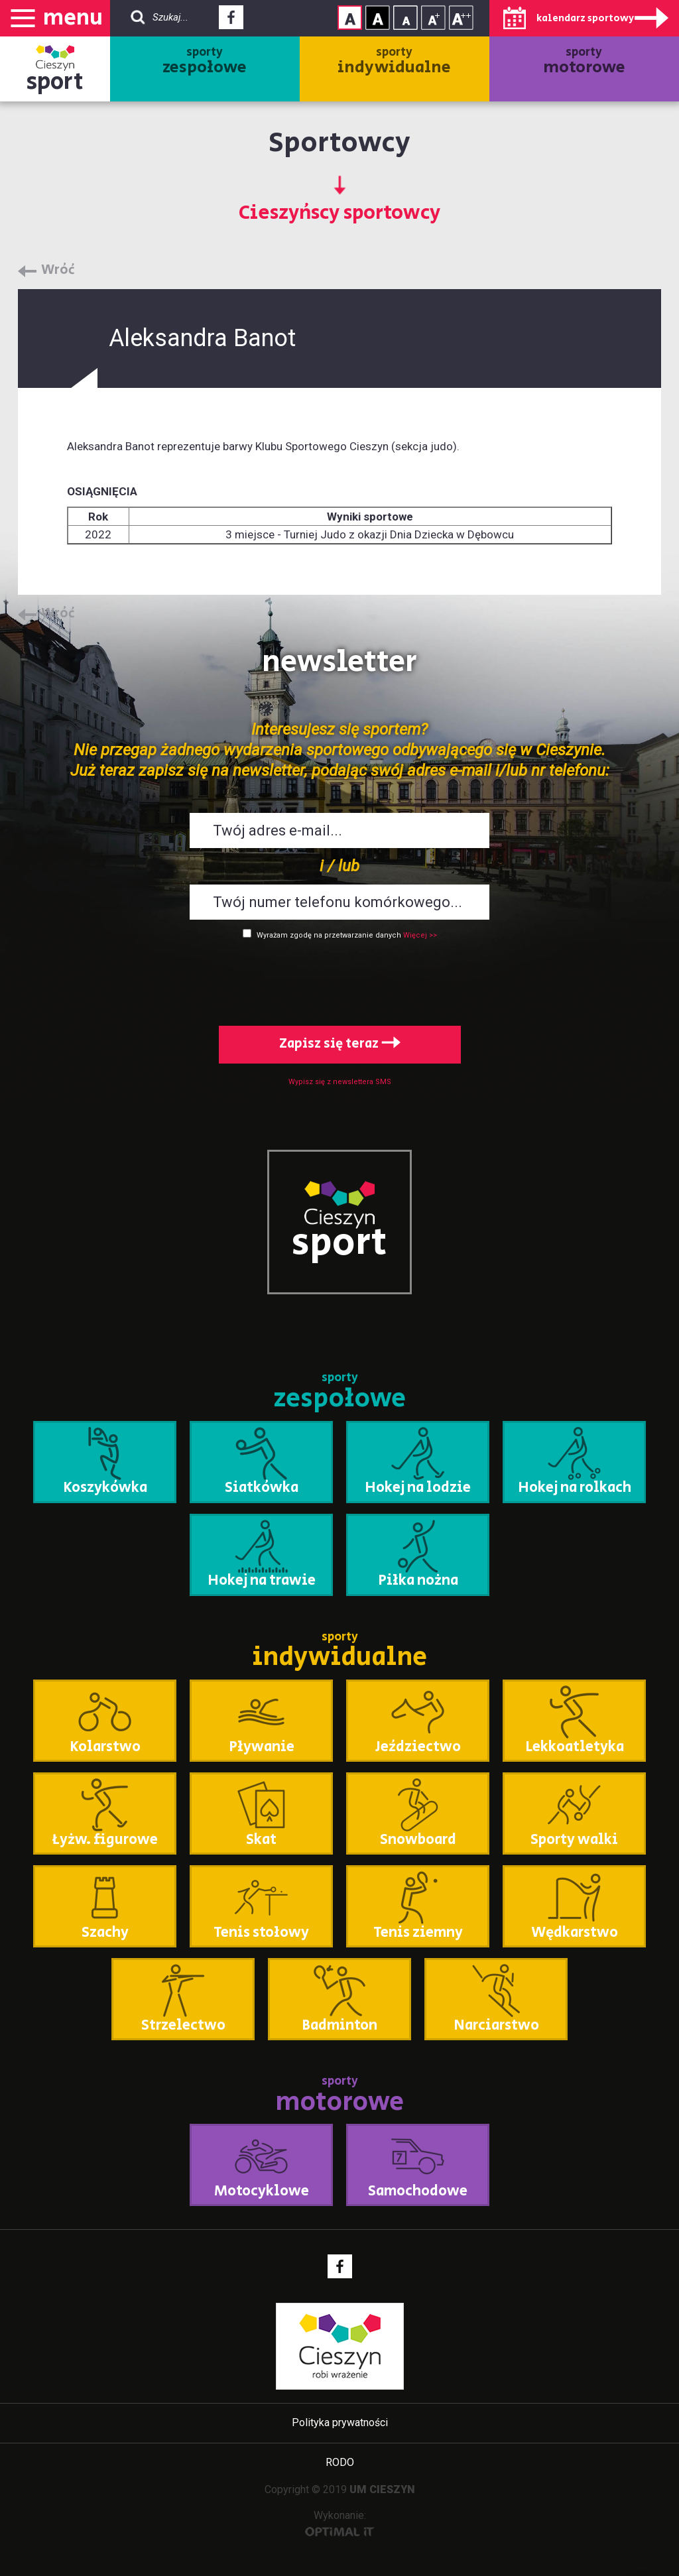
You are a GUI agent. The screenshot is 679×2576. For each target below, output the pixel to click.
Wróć (58, 270)
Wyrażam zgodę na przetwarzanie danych (329, 935)
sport (55, 82)
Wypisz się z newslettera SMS (339, 1081)
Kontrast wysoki (377, 17)
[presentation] (339, 980)
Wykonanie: (340, 2522)
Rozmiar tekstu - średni (433, 17)
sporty (204, 62)
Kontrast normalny (350, 17)
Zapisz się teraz (340, 1044)
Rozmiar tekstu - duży (461, 17)
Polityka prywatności (340, 2422)
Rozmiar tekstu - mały (405, 17)
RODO (340, 2462)
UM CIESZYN (382, 2489)
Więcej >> (420, 935)
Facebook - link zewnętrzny (231, 21)
